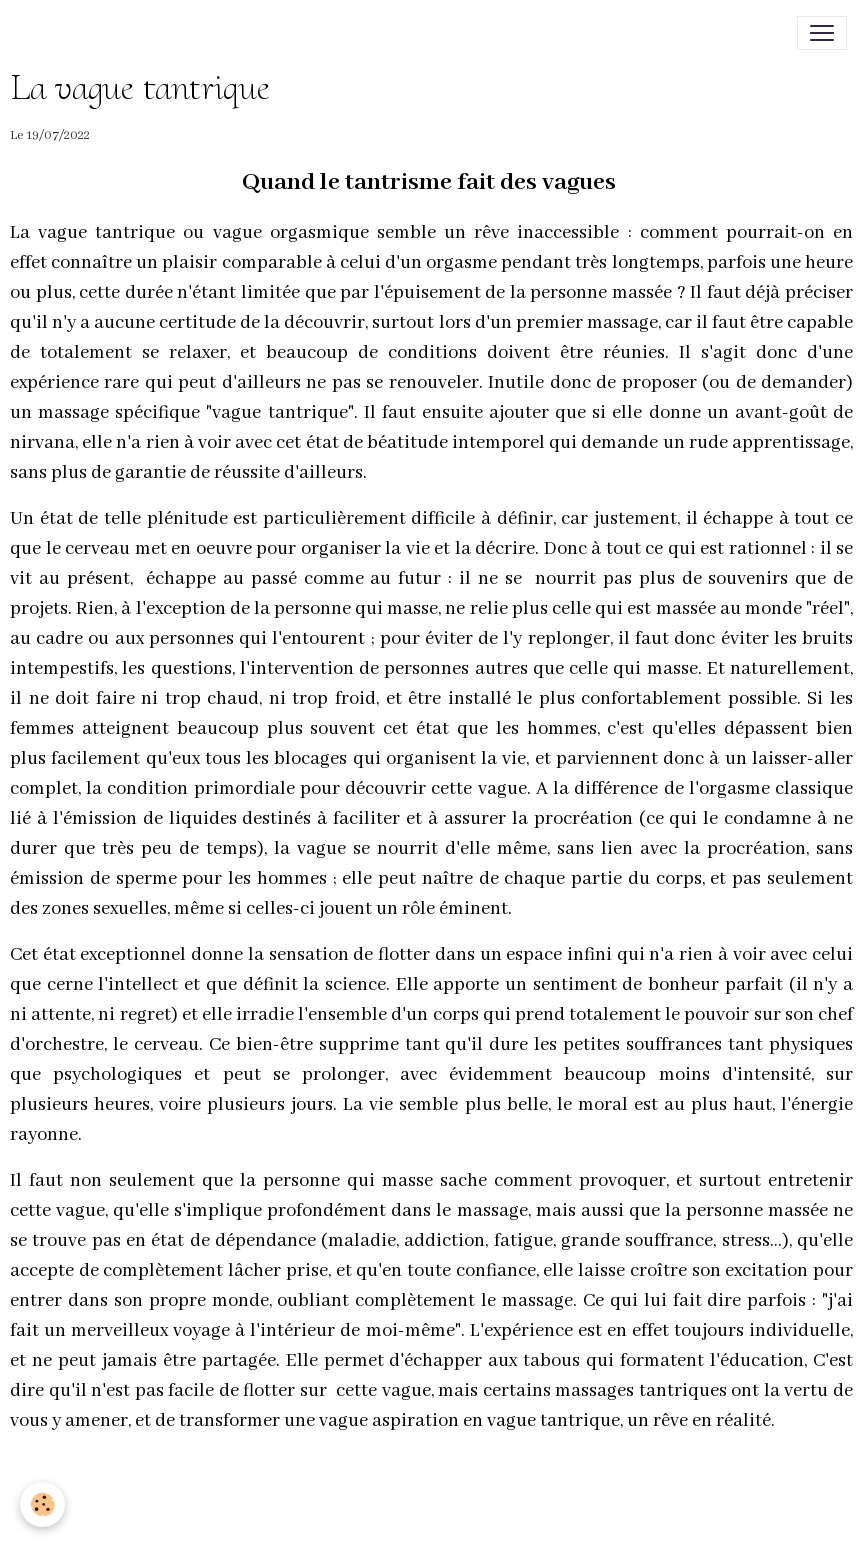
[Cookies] (42, 1504)
